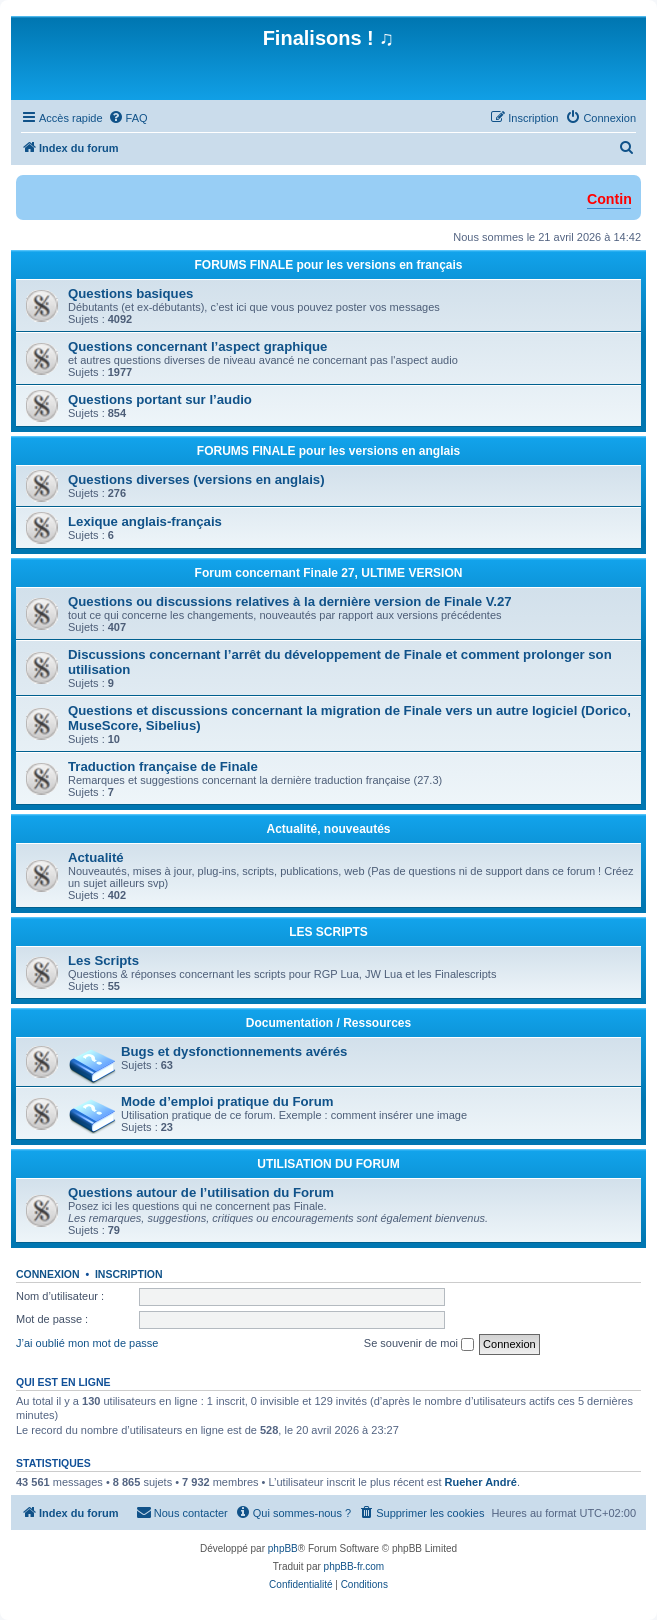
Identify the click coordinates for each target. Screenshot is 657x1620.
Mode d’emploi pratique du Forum (227, 1101)
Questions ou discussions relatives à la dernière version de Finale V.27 (290, 601)
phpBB (283, 1548)
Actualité (96, 857)
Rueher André (481, 1482)
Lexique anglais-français (145, 521)
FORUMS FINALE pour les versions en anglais (328, 451)
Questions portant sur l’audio (160, 399)
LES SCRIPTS (328, 932)
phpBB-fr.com (354, 1566)
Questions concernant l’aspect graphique (197, 346)
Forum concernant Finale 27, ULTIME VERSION (329, 573)
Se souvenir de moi (419, 1344)
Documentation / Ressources (328, 1023)
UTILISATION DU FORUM (328, 1164)
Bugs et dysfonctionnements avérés (234, 1051)
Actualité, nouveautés (328, 829)
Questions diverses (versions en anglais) (196, 479)
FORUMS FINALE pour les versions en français (328, 265)
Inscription (129, 1274)
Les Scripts (103, 960)
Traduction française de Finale (163, 766)
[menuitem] (128, 118)
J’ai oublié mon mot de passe (87, 1343)
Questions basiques (130, 293)
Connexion (48, 1274)
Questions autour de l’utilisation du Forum (201, 1192)
